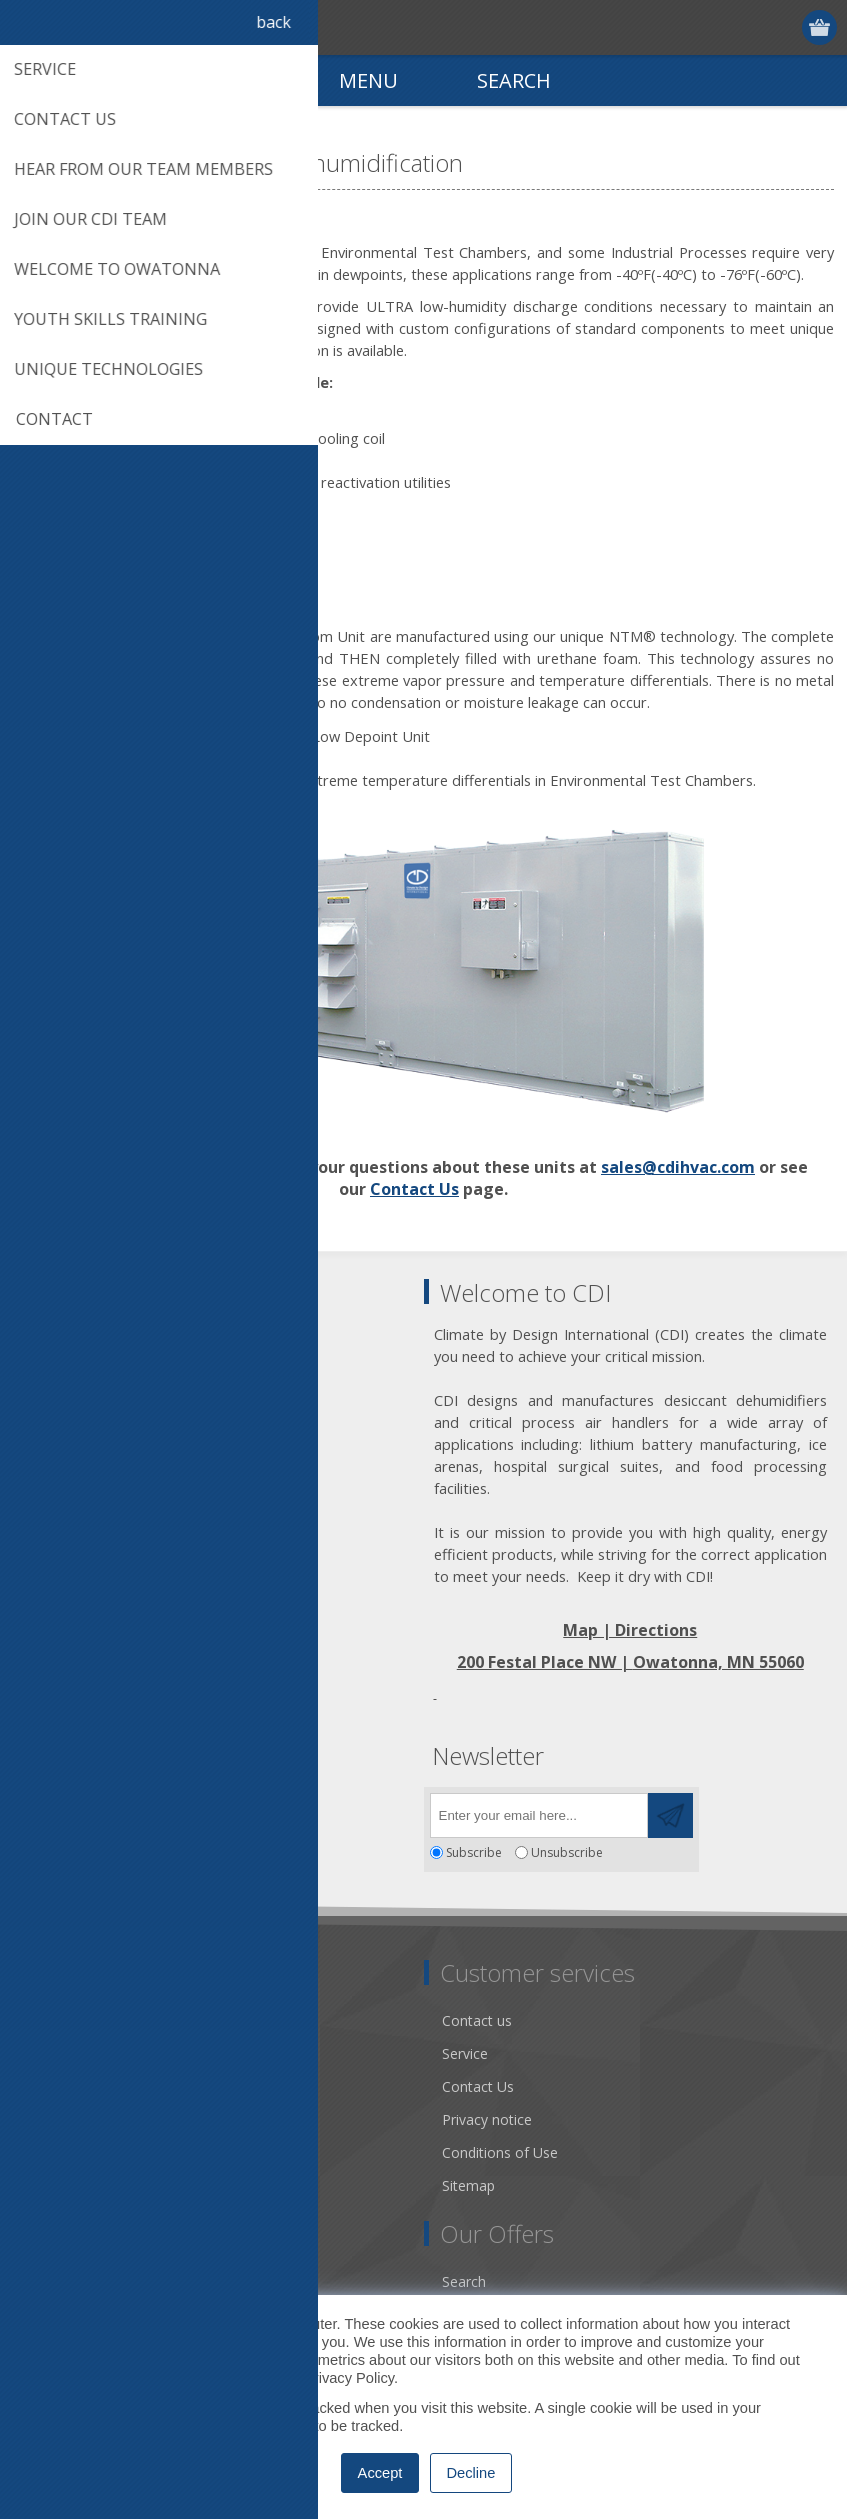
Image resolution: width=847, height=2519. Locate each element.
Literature (59, 2152)
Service (465, 2053)
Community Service (90, 2086)
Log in (782, 27)
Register (743, 27)
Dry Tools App (74, 2020)
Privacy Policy (349, 2378)
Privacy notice (487, 2119)
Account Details (79, 2281)
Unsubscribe (567, 1852)
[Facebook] (37, 1809)
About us (57, 2053)
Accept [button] (380, 2473)
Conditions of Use (500, 2152)
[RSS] (202, 1809)
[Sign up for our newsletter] (539, 1815)
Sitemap (468, 2185)
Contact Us (414, 1189)
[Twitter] (92, 1809)
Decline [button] (471, 2473)
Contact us (477, 2020)
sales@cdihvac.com (678, 1167)
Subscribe (474, 1852)
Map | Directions (630, 1630)
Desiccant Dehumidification (117, 2119)
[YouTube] (147, 1809)
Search (464, 2281)
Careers (53, 2185)
